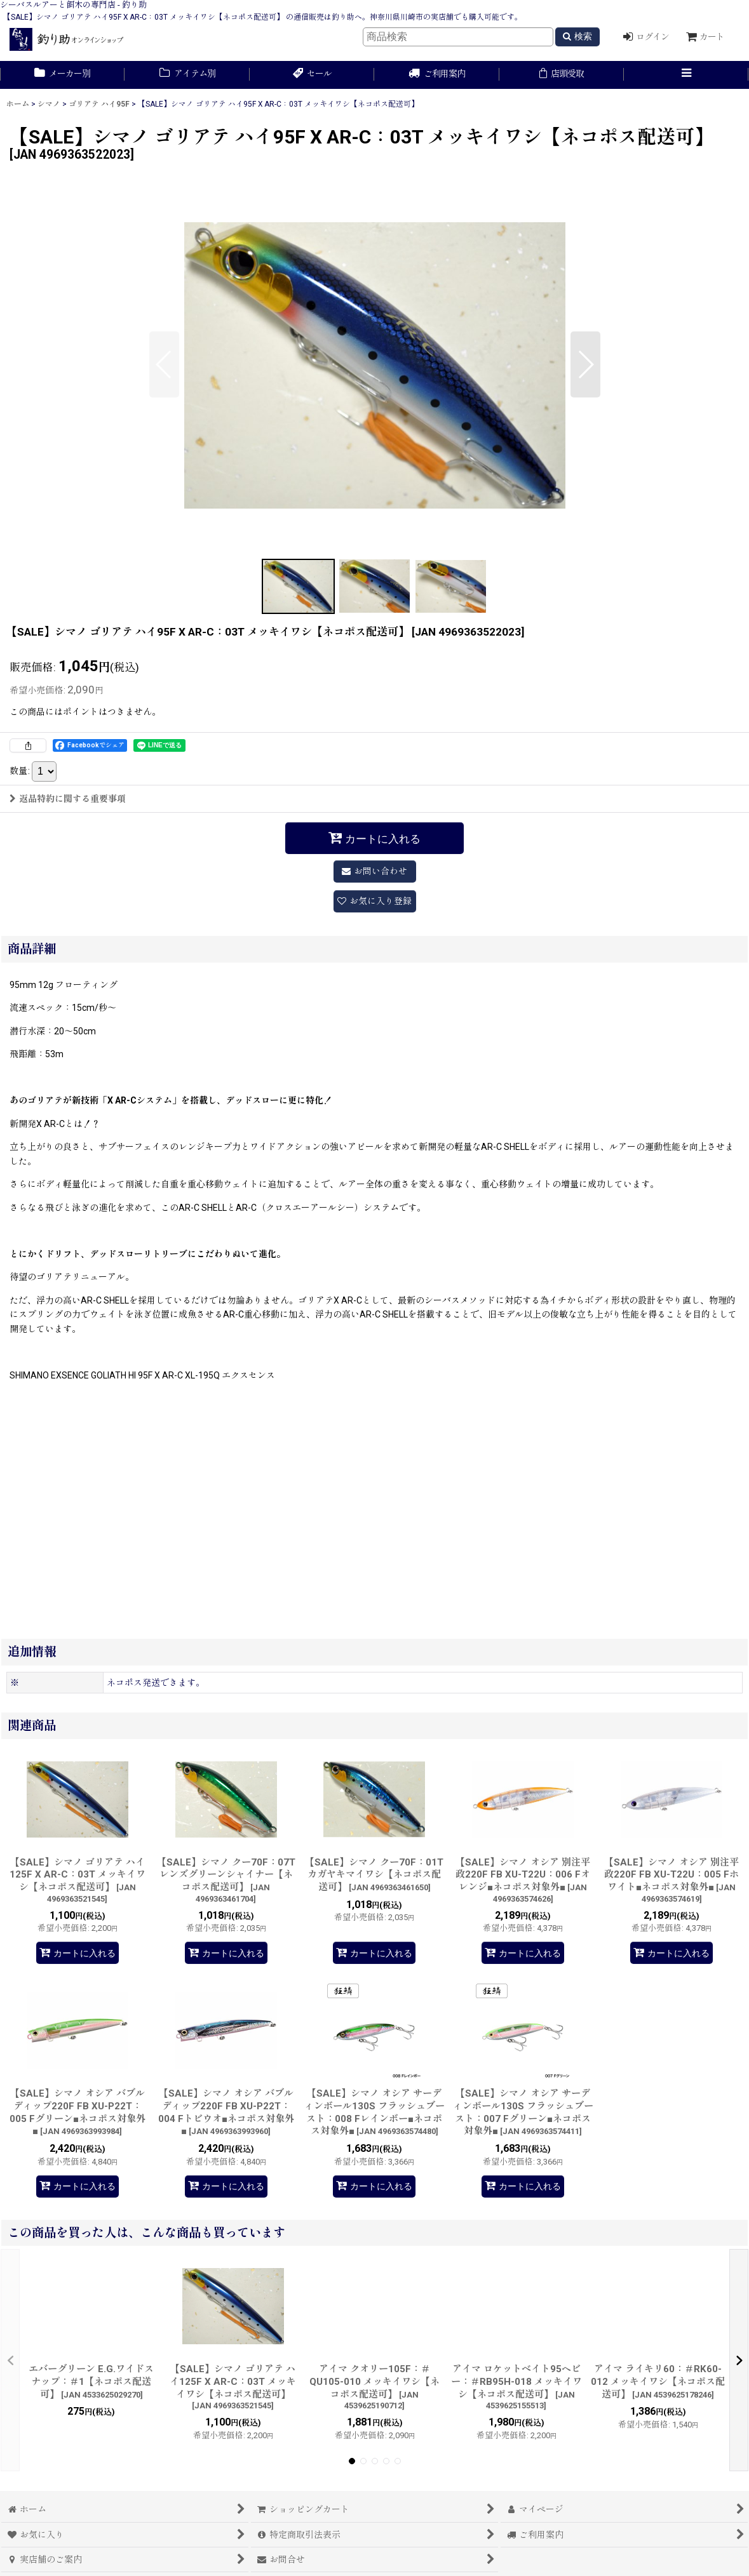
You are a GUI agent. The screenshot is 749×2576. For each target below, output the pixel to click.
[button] (686, 75)
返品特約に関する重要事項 (68, 799)
